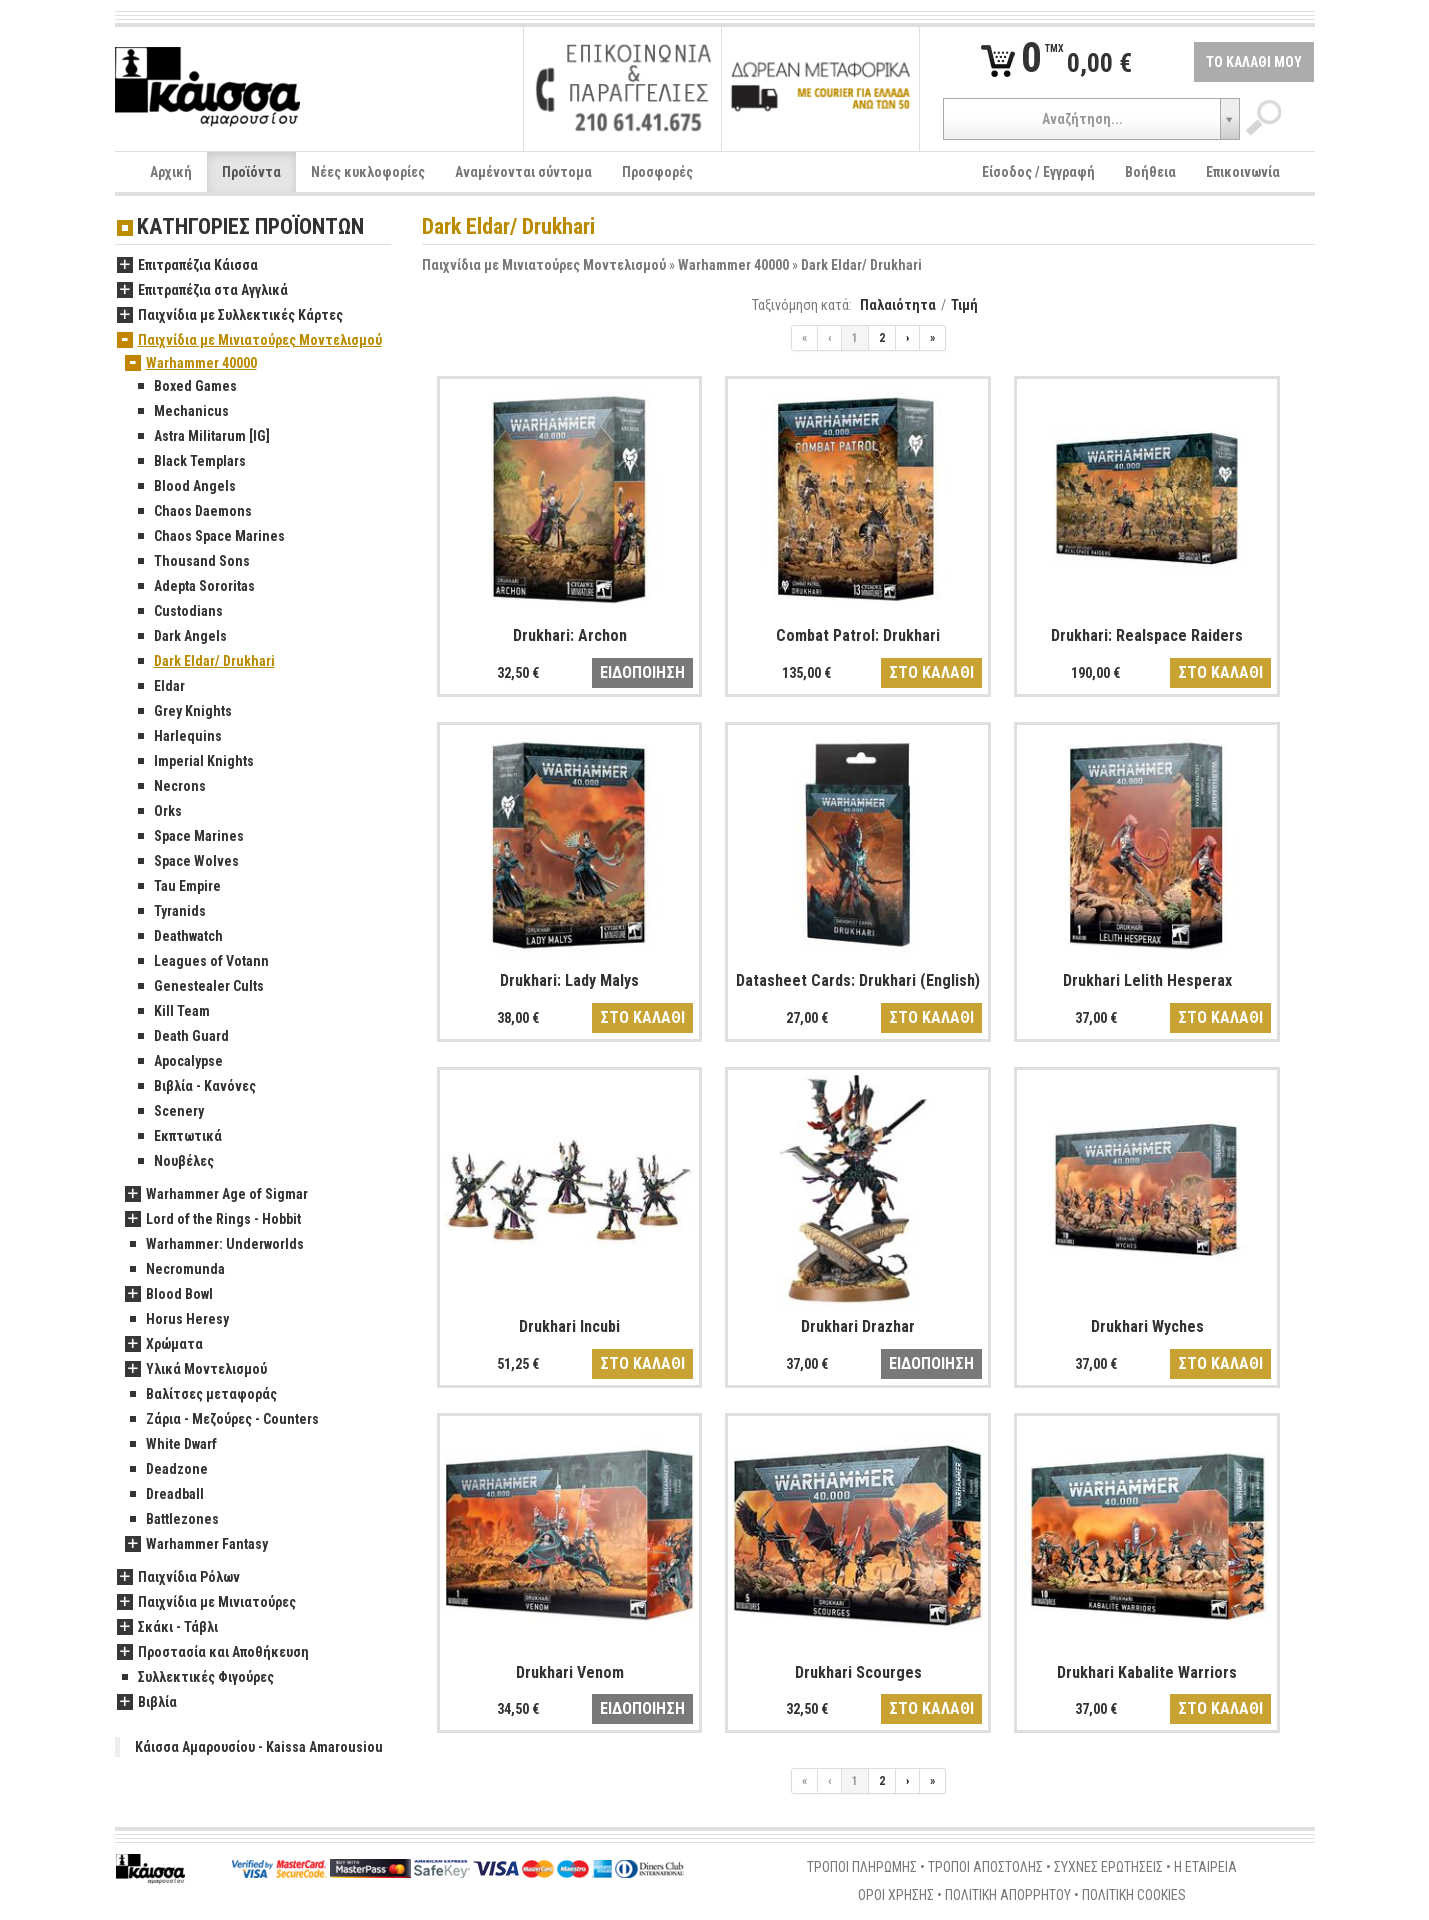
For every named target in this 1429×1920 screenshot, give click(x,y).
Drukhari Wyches (1147, 1326)
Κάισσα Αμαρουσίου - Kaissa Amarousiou (259, 1747)
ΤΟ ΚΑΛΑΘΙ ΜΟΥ (1254, 62)
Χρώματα (164, 1345)
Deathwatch (178, 937)
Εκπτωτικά (177, 1137)
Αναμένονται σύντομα (523, 172)
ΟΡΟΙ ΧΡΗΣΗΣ (896, 1895)
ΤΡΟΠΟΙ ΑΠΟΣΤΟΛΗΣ (985, 1867)
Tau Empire (177, 887)
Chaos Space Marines (209, 537)
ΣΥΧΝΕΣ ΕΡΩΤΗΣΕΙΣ (1108, 1867)
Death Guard (181, 1037)
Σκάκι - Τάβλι (167, 1628)
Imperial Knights (193, 762)
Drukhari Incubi (569, 1326)
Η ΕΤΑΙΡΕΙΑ (1205, 1867)
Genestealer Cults (198, 987)
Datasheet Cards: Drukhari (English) (858, 980)
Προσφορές (657, 172)
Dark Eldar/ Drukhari (861, 265)
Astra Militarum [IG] (201, 437)
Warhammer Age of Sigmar (216, 1195)
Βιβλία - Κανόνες (194, 1087)
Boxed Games (185, 387)
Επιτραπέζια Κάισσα (187, 266)
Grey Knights (182, 712)
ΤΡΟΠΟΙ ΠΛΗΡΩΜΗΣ (862, 1867)
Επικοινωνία (1243, 172)
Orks (157, 812)
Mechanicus (181, 412)
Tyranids (169, 912)
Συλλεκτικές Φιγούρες (195, 1678)
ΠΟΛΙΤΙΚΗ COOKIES (1134, 1895)
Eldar (159, 687)
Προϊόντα (251, 172)
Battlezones (172, 1520)
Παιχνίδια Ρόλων (178, 1578)
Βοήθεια (1150, 172)
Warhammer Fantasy (196, 1545)
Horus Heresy (177, 1320)
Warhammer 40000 (733, 265)
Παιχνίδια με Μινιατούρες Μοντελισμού (544, 265)
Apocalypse (178, 1062)
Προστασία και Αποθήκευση (213, 1653)
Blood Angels (184, 487)
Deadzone (166, 1470)
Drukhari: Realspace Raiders (1147, 635)
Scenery (168, 1112)
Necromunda (175, 1270)
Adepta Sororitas (194, 587)
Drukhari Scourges (858, 1672)
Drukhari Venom (570, 1672)
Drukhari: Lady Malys (569, 980)
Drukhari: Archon (570, 635)
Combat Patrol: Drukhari (858, 635)
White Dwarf (171, 1445)
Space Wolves (186, 862)
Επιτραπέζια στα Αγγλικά (202, 291)
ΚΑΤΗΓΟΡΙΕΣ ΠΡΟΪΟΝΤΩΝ (250, 227)
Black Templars (189, 462)
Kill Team (171, 1012)
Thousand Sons (191, 562)
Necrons (169, 787)
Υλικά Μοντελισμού (196, 1370)
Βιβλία (147, 1703)
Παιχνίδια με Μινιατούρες (206, 1603)
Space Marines (188, 837)
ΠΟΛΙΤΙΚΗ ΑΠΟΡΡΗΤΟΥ (1008, 1895)
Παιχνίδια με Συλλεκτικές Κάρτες (230, 316)
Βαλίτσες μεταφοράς (201, 1395)
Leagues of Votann (201, 962)
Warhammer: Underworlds (214, 1245)
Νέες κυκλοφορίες (368, 172)
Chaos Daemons (192, 512)
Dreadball (164, 1495)
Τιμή (964, 305)
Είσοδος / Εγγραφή (1038, 172)
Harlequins (177, 737)
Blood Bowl (169, 1295)
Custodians (178, 612)
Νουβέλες (173, 1162)
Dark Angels (180, 637)
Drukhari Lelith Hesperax (1147, 980)
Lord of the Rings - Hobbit (213, 1220)
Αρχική (171, 172)
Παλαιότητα (898, 305)
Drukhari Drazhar (858, 1326)
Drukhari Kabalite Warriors (1147, 1672)
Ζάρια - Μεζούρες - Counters (222, 1420)
